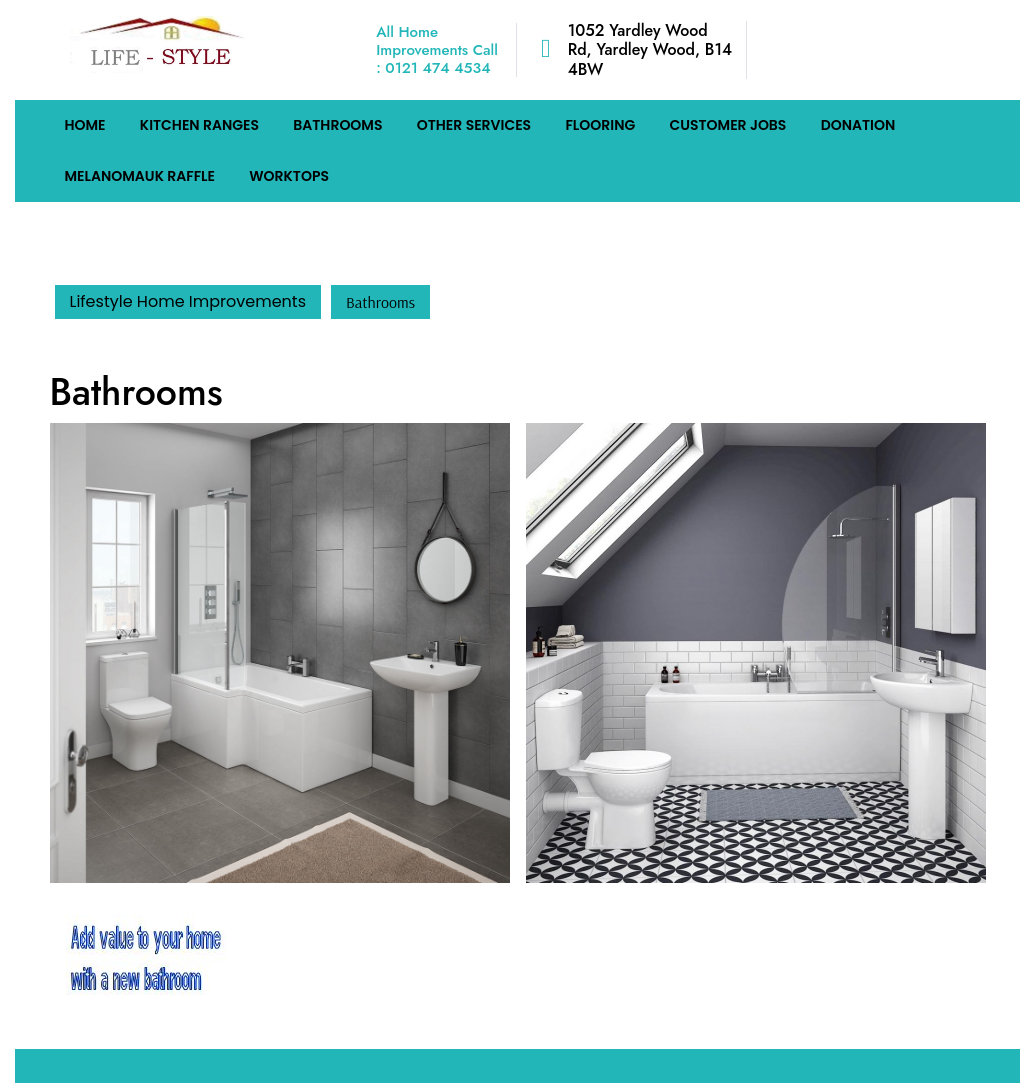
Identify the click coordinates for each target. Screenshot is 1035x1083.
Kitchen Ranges (199, 125)
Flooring (600, 125)
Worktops (289, 176)
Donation (858, 125)
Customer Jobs (727, 125)
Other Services (474, 125)
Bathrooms (337, 125)
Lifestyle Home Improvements (188, 301)
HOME (85, 125)
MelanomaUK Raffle (140, 176)
